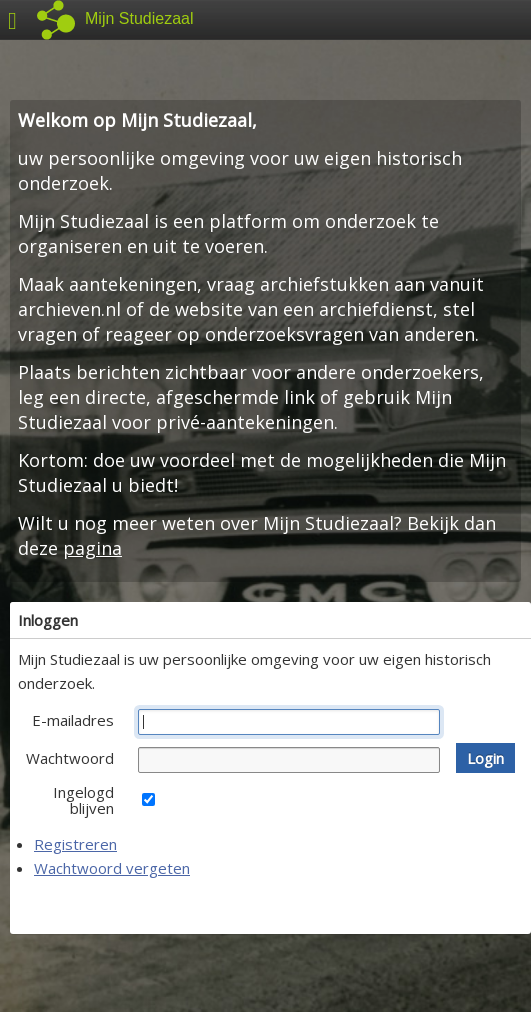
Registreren (75, 844)
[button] (485, 758)
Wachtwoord (70, 758)
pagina (92, 548)
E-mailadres (73, 720)
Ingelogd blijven (83, 800)
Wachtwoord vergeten (112, 868)
